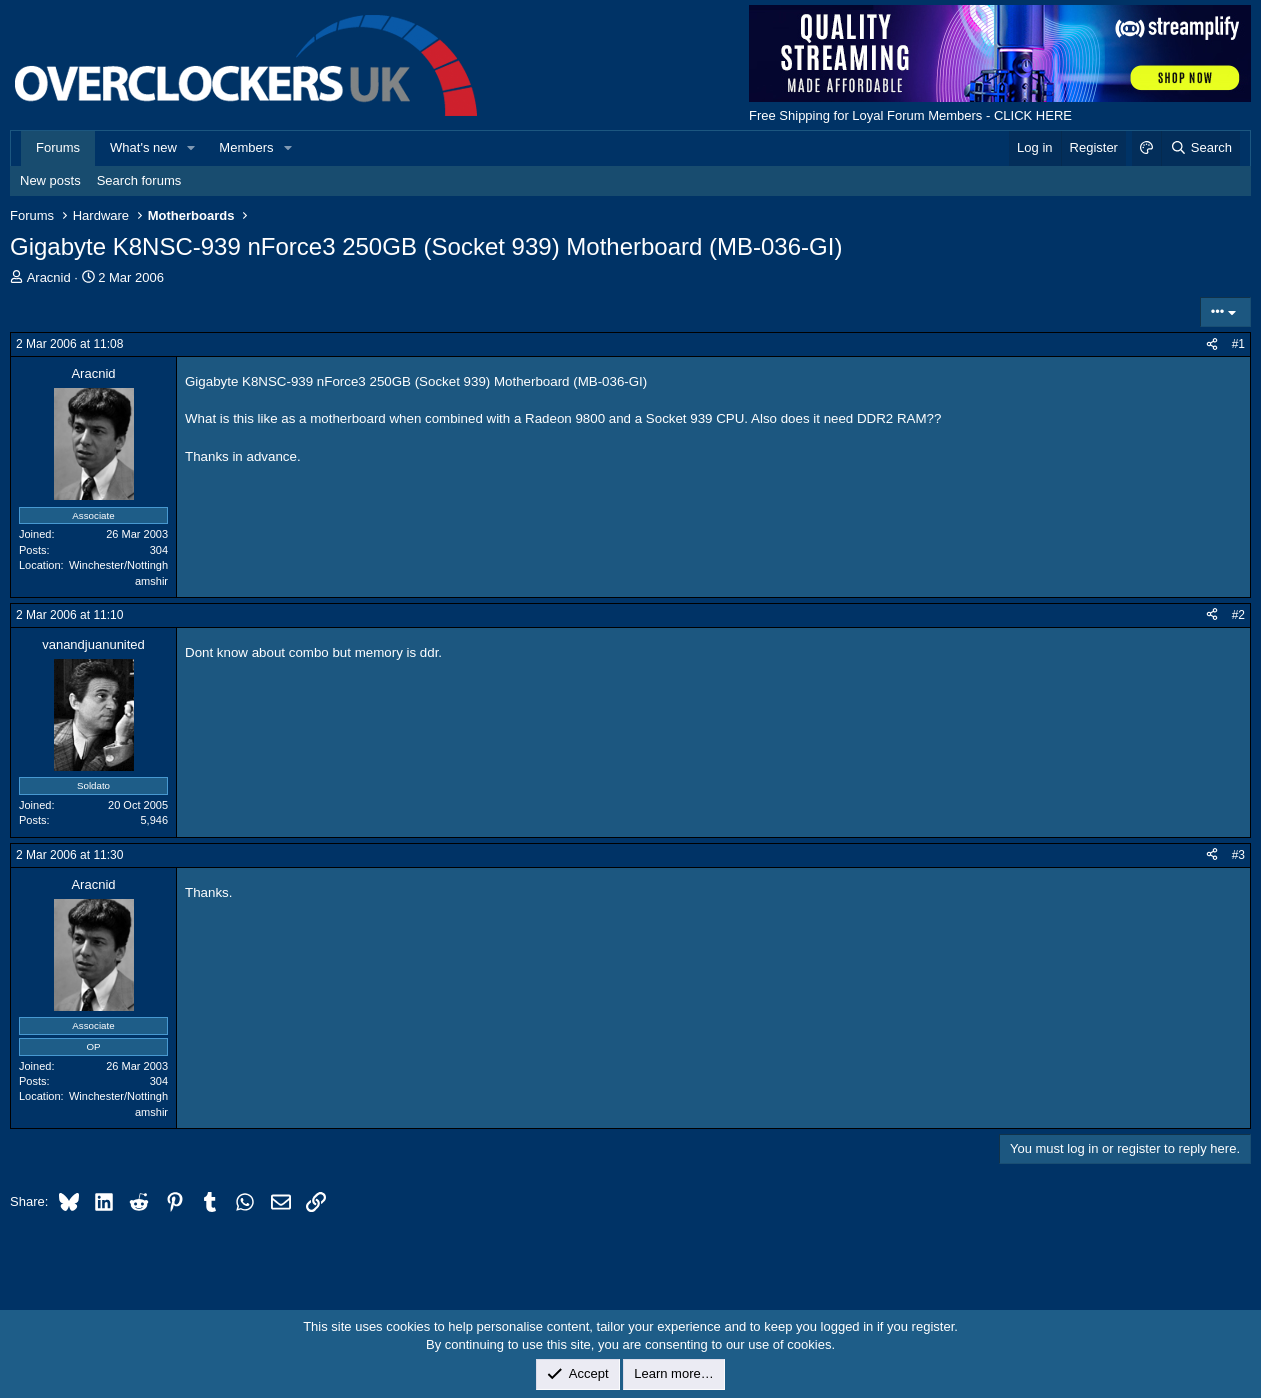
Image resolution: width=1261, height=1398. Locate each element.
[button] (192, 148)
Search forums (139, 180)
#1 (1238, 344)
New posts (50, 180)
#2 (1238, 615)
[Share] (1212, 344)
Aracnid (49, 277)
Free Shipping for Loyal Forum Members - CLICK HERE (910, 115)
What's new (143, 147)
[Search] (1200, 148)
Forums (58, 147)
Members (246, 147)
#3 (1238, 855)
